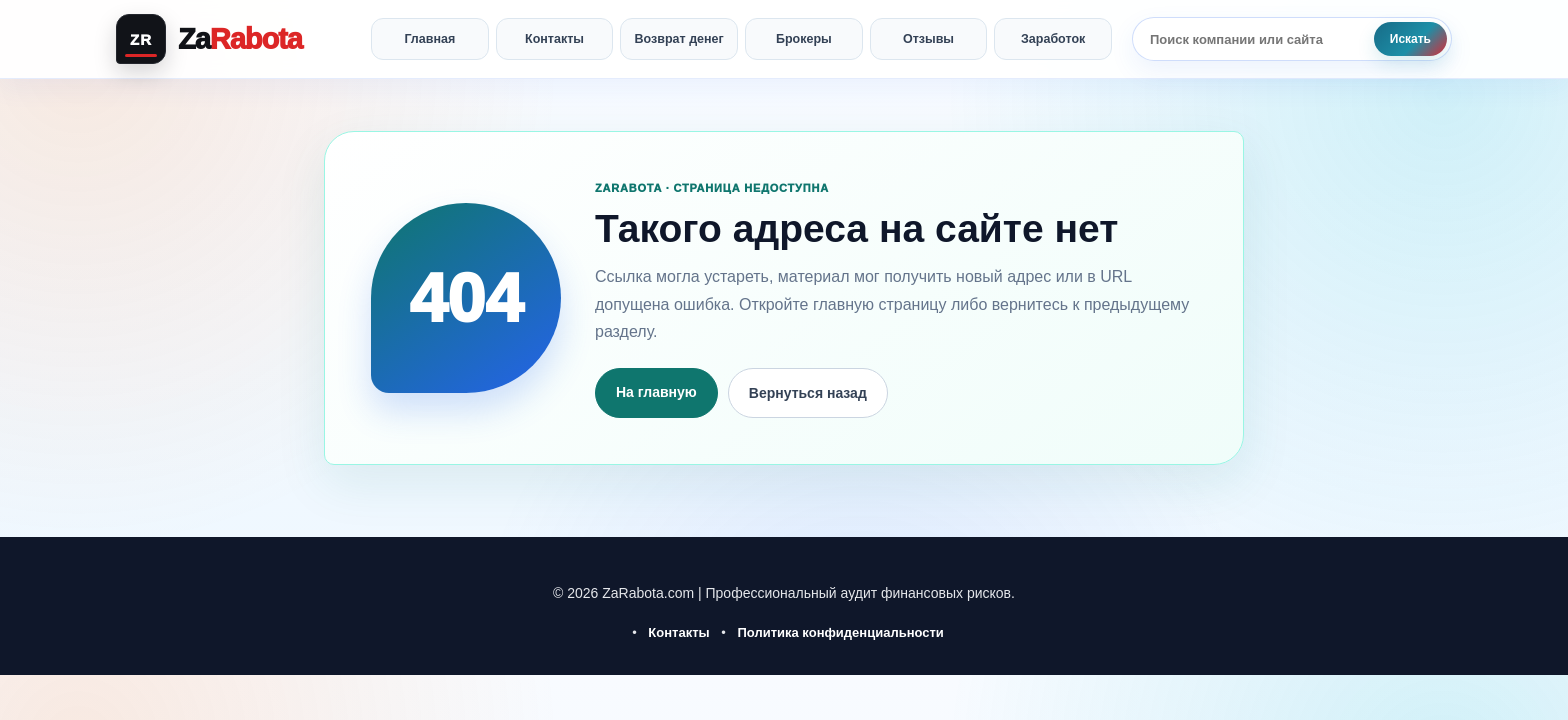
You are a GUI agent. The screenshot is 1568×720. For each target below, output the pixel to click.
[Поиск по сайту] (1253, 39)
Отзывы (928, 39)
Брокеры (804, 39)
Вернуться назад (808, 393)
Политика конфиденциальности (840, 632)
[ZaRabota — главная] (233, 39)
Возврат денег (679, 39)
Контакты (554, 39)
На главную (656, 392)
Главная (429, 39)
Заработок (1053, 39)
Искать (1410, 39)
